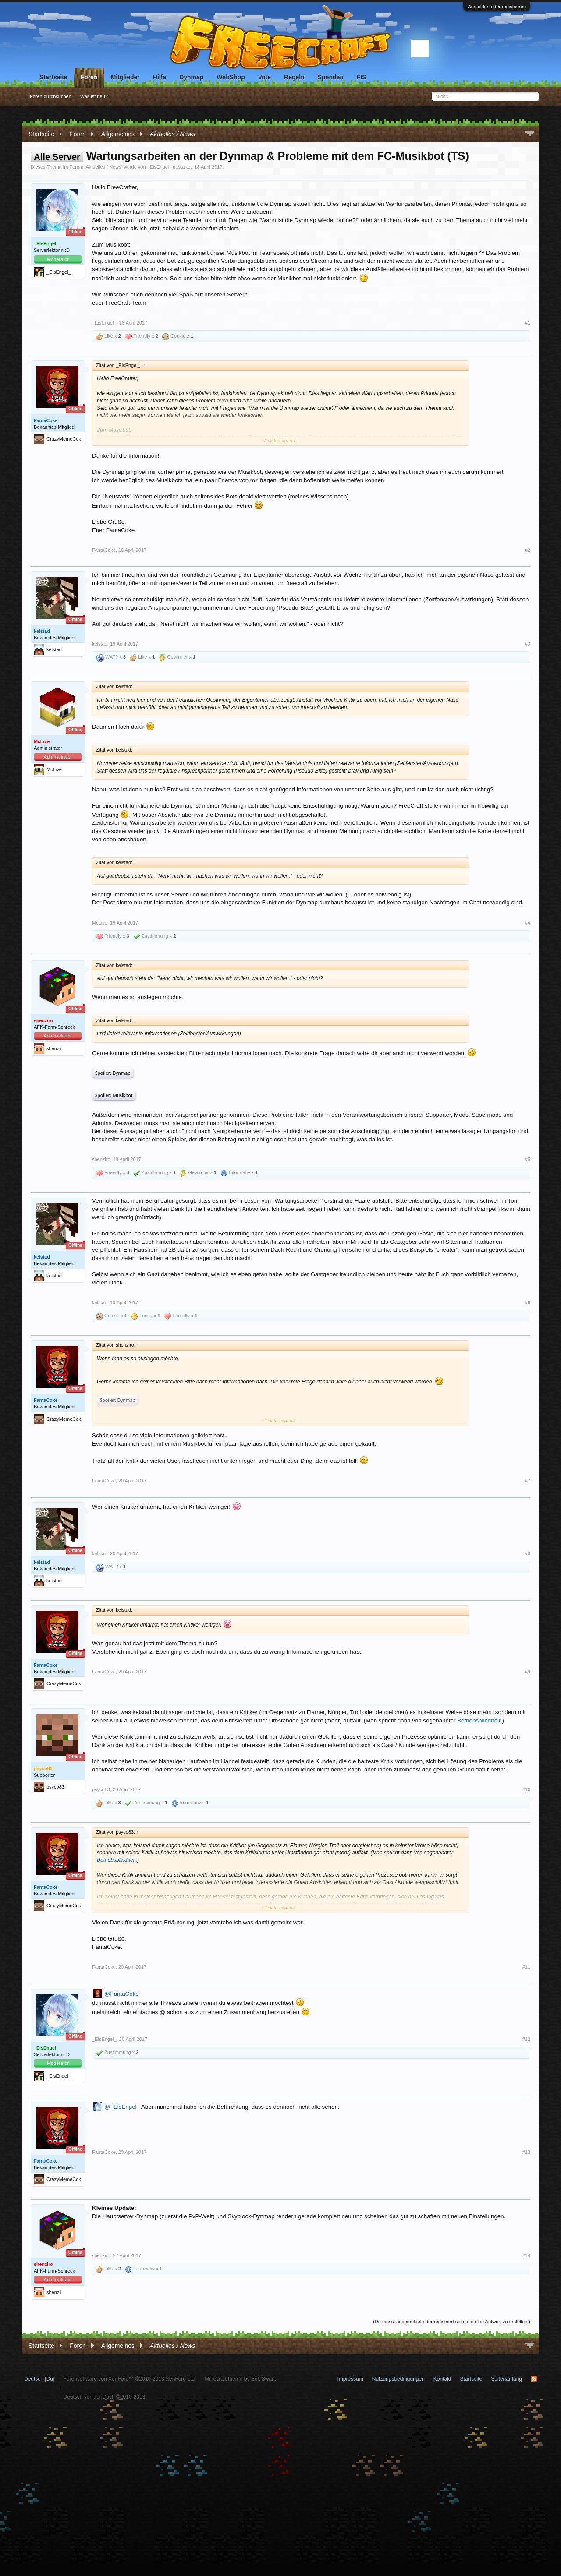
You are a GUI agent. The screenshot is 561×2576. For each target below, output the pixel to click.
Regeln (294, 77)
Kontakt (442, 2379)
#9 (527, 1671)
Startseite (53, 77)
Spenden (331, 77)
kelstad (42, 631)
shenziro (101, 1159)
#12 (526, 2039)
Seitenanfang (506, 2379)
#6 (527, 1302)
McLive (99, 922)
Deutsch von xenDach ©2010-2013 (104, 2397)
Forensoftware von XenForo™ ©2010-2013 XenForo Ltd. (129, 2379)
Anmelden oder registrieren (497, 6)
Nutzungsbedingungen (398, 2379)
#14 (526, 2255)
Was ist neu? (94, 96)
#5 (527, 1159)
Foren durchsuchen (50, 96)
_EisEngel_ (159, 166)
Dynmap (191, 77)
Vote (264, 77)
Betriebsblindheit (479, 1720)
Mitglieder (125, 77)
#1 (527, 322)
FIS (361, 77)
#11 (526, 1966)
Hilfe (159, 77)
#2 (527, 550)
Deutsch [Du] (39, 2379)
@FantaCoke (121, 1993)
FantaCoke (45, 420)
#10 (526, 1789)
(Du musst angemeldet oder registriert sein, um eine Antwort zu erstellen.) (451, 2321)
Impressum (350, 2379)
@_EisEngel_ (122, 2106)
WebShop (231, 77)
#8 (527, 1553)
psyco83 (101, 1789)
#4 (527, 922)
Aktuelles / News (103, 166)
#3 (527, 643)
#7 (527, 1480)
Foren (89, 77)
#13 (526, 2152)
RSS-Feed (534, 2379)
